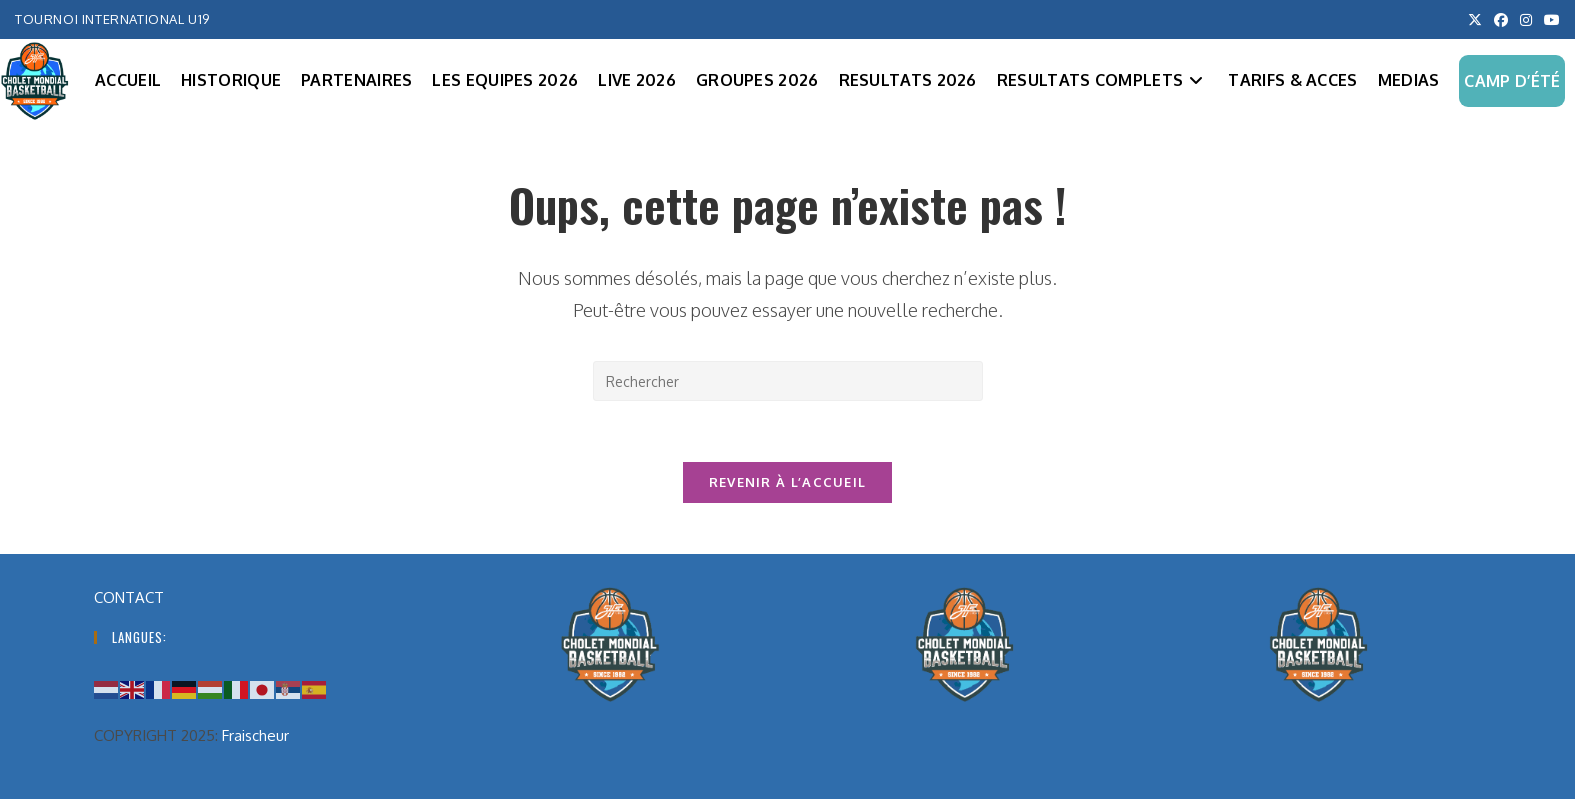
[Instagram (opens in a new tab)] (1526, 20)
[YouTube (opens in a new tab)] (1549, 20)
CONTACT (129, 597)
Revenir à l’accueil (788, 482)
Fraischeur (255, 735)
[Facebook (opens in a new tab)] (1501, 20)
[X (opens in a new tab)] (1475, 20)
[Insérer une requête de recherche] (788, 381)
